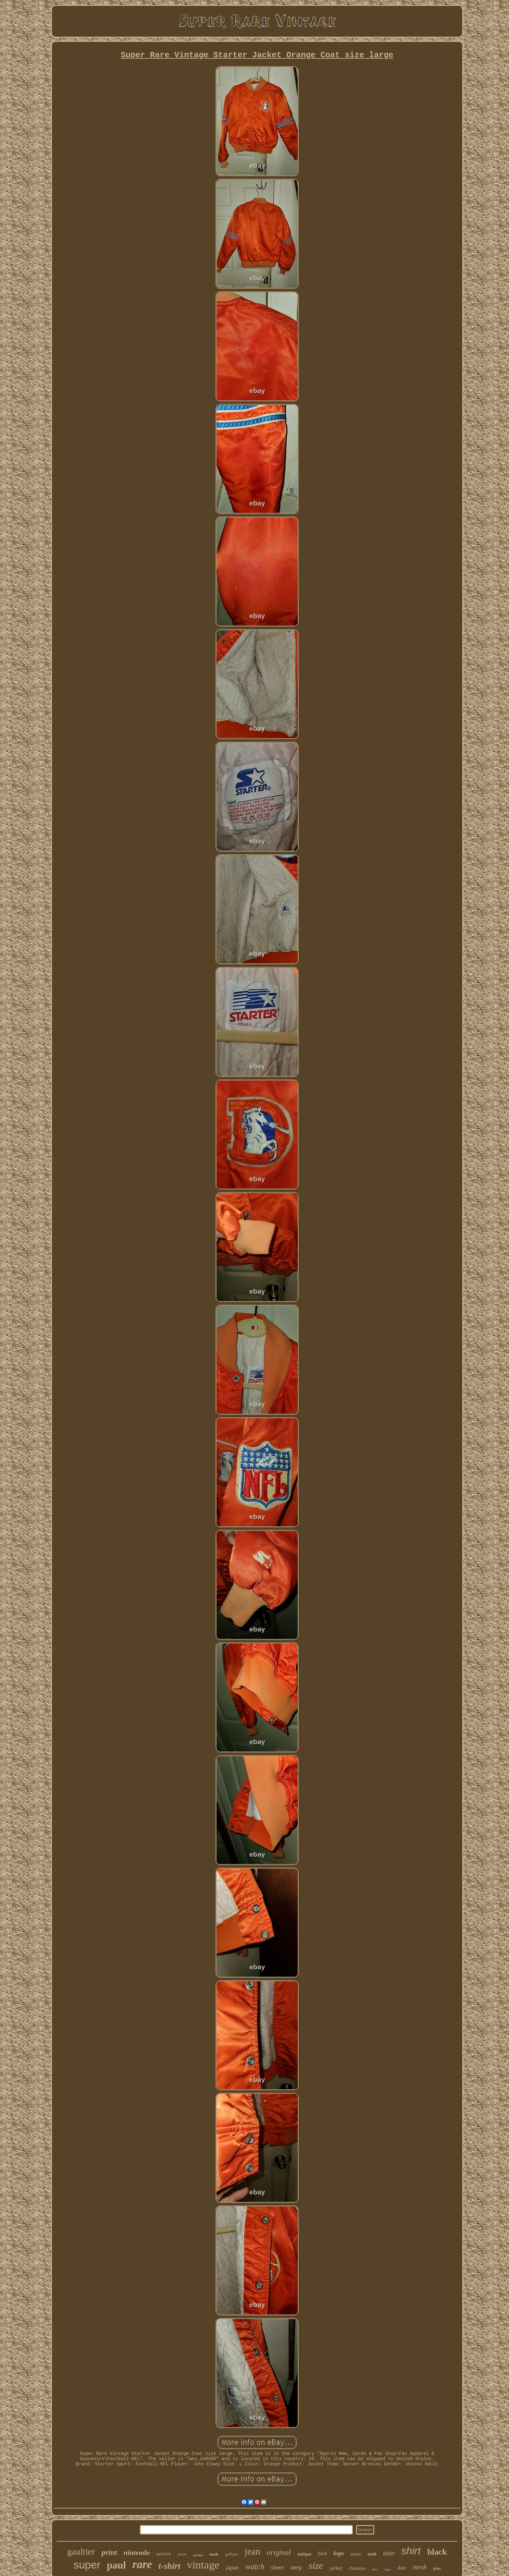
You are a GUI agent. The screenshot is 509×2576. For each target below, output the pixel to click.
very (296, 2567)
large (387, 2569)
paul (116, 2565)
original (279, 2552)
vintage (203, 2565)
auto (389, 2553)
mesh (420, 2567)
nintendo (137, 2552)
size (315, 2565)
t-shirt (169, 2566)
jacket (335, 2568)
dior (401, 2568)
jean (252, 2551)
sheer (277, 2567)
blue (375, 2569)
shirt (411, 2551)
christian (357, 2568)
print (109, 2552)
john (437, 2568)
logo (338, 2553)
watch (255, 2566)
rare (142, 2564)
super (87, 2565)
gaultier (81, 2551)
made (213, 2554)
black (437, 2552)
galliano (231, 2554)
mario (355, 2554)
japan (232, 2567)
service (163, 2554)
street (182, 2554)
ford (322, 2553)
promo (198, 2555)
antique (304, 2554)
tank (372, 2554)
